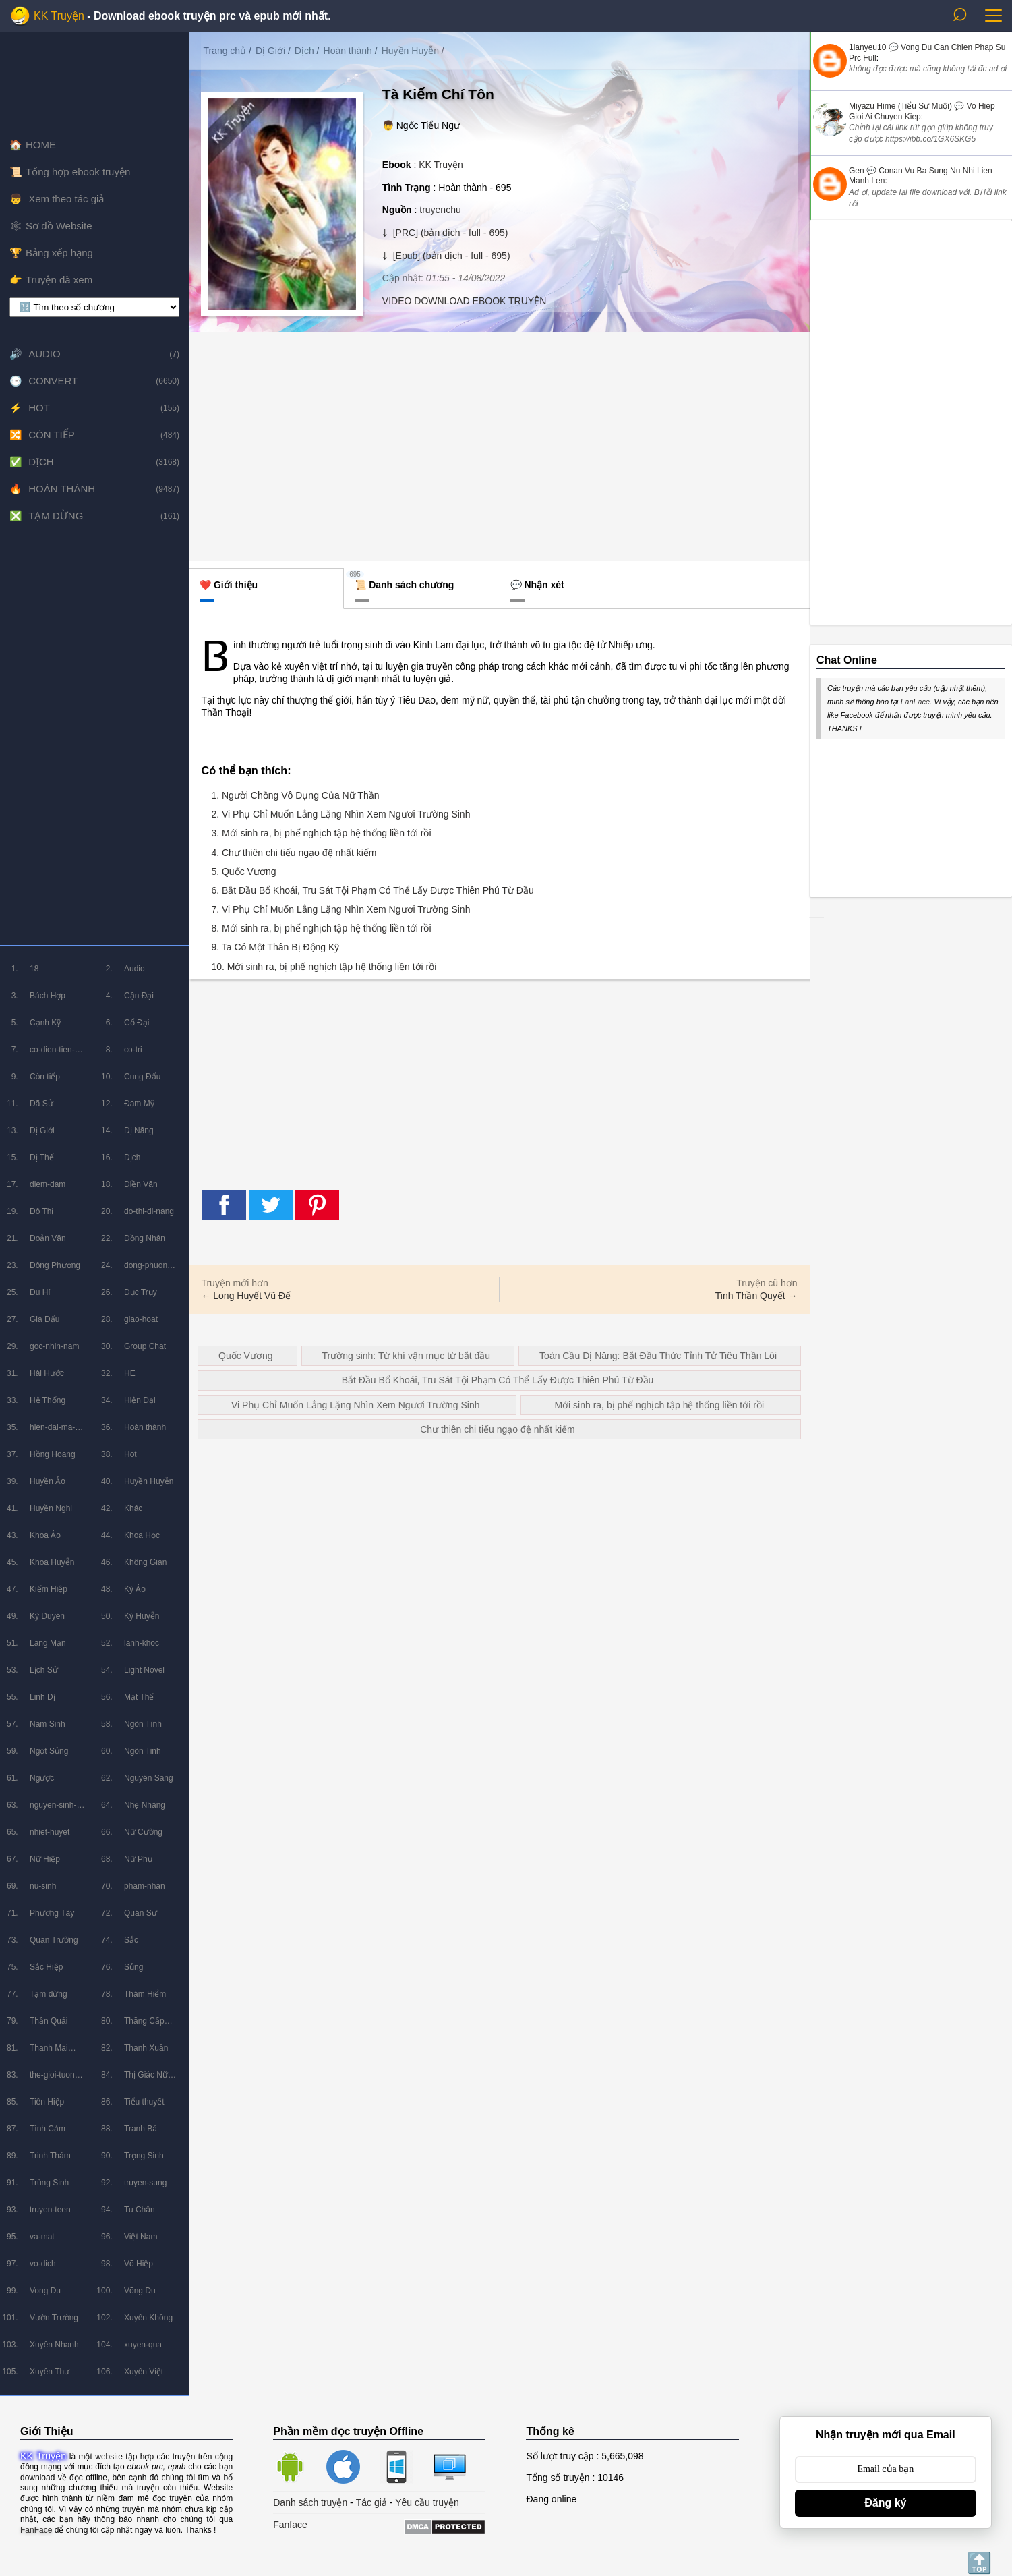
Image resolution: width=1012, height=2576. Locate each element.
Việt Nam (140, 2236)
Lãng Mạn (48, 1643)
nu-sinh (43, 1886)
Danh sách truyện (310, 2502)
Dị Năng (139, 1130)
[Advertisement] (94, 742)
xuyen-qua (143, 2344)
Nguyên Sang (148, 1778)
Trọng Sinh (144, 2155)
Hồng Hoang (53, 1454)
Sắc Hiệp (46, 1967)
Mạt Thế (139, 1697)
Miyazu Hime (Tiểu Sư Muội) (900, 106)
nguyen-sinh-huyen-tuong (53, 1809)
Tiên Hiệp (47, 2102)
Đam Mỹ (139, 1103)
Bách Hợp (47, 995)
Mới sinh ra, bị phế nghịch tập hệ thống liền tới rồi (659, 1405)
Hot (39, 407)
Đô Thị (41, 1211)
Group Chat (145, 1346)
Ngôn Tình (143, 1724)
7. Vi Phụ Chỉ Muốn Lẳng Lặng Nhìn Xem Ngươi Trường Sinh (340, 909)
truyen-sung (145, 2182)
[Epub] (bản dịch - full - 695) (450, 255)
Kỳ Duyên (47, 1616)
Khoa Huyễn (52, 1562)
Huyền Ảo (47, 1481)
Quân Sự (140, 1913)
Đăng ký (885, 2503)
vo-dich (43, 2263)
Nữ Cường (143, 1832)
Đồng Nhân (144, 1238)
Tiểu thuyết (144, 2102)
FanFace (915, 701)
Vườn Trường (54, 2317)
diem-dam (47, 1184)
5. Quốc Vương (243, 871)
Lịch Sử (44, 1670)
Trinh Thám (50, 2155)
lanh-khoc (141, 1643)
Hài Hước (47, 1373)
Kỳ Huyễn (141, 1616)
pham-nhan (144, 1886)
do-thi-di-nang (149, 1211)
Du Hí (40, 1292)
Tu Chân (139, 2209)
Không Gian (145, 1562)
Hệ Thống (47, 1400)
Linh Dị (42, 1697)
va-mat (42, 2236)
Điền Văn (141, 1184)
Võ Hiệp (138, 2263)
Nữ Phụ (138, 1859)
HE (130, 1373)
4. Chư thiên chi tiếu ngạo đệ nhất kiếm (293, 852)
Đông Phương (55, 1265)
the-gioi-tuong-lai (56, 2079)
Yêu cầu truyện (427, 2502)
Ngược (42, 1778)
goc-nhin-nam (54, 1346)
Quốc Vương (245, 1355)
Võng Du (140, 2290)
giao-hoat (141, 1319)
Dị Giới (42, 1130)
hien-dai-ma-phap (52, 1432)
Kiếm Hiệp (48, 1589)
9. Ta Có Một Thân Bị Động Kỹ (275, 947)
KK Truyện (59, 16)
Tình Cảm (47, 2129)
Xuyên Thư (49, 2371)
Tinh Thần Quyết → (756, 1295)
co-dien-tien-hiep (52, 1054)
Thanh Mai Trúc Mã (49, 2052)
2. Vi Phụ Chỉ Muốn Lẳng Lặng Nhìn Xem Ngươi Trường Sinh (340, 814)
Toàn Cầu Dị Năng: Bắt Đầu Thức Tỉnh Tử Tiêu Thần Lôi (658, 1355)
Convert (53, 381)
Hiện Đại (140, 1400)
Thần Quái (48, 2021)
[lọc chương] (94, 307)
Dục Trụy (140, 1292)
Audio (44, 354)
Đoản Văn (48, 1238)
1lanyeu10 (867, 47)
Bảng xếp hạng (59, 252)
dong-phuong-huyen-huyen (149, 1270)
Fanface (290, 2524)
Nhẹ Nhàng (144, 1805)
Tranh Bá (140, 2129)
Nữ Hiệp (45, 1859)
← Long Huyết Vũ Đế (246, 1295)
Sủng (133, 1967)
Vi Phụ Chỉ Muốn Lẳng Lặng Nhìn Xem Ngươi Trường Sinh (355, 1405)
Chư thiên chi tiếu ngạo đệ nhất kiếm (497, 1429)
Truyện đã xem (59, 279)
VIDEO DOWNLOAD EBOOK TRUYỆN (464, 300)
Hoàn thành (61, 488)
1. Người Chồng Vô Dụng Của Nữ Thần (295, 795)
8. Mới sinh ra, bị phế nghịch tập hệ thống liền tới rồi (321, 928)
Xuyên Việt (143, 2371)
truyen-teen (50, 2209)
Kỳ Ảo (135, 1589)
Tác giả (371, 2502)
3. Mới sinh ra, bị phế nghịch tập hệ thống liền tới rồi (321, 833)
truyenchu (439, 209)
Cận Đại (139, 995)
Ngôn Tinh (142, 1751)
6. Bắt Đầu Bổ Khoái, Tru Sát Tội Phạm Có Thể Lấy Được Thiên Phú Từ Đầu (372, 890)
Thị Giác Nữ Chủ (146, 2079)
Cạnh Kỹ (45, 1022)
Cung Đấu (142, 1076)
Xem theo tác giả (65, 198)
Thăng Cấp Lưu (144, 2025)
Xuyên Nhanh (54, 2344)
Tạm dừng (55, 515)
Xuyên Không (148, 2317)
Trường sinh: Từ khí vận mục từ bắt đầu (406, 1355)
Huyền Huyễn (148, 1481)
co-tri (133, 1049)
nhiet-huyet (49, 1832)
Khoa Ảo (45, 1535)
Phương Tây (52, 1913)
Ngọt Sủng (49, 1751)
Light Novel (144, 1670)
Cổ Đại (136, 1022)
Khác (133, 1508)
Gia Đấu (44, 1319)
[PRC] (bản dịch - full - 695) (449, 232)
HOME (41, 144)
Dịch (41, 461)
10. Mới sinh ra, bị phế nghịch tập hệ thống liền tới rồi (323, 966)
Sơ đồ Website (59, 225)
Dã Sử (41, 1103)
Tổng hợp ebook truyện (78, 171)
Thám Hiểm (145, 1994)
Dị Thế (42, 1157)
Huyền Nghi (51, 1508)
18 (34, 968)
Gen (856, 170)
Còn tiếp (51, 434)
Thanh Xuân (146, 2048)
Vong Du (45, 2290)
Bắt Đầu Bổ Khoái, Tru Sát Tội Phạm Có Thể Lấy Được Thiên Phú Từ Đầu (498, 1380)
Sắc (131, 1940)
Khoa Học (142, 1535)
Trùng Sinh (49, 2182)
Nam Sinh (47, 1724)
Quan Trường (54, 1940)
